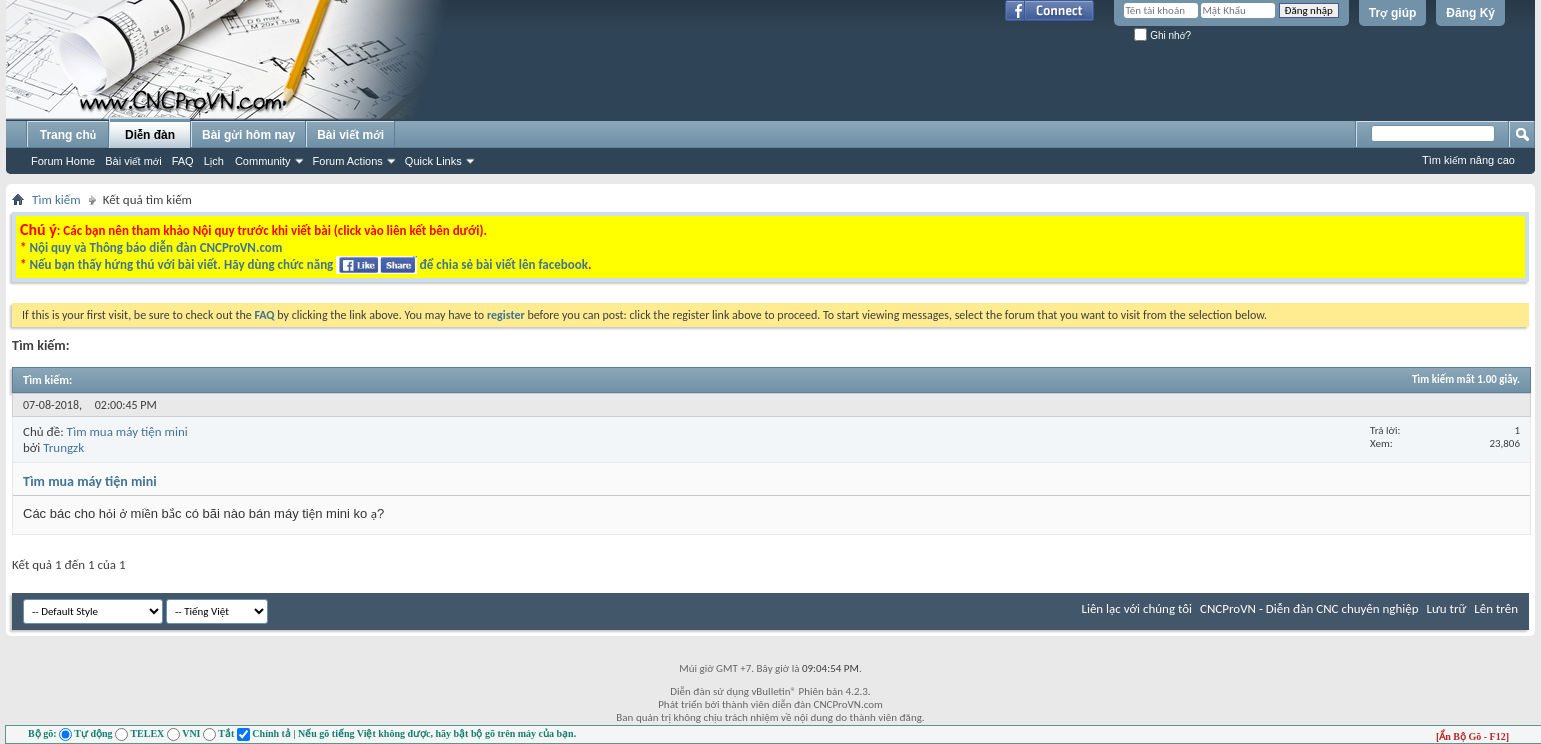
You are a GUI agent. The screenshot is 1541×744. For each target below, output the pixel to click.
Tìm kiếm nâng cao (1468, 160)
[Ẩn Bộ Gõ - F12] (1472, 736)
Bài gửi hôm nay (248, 135)
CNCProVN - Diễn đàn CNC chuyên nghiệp (1309, 608)
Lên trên (1496, 608)
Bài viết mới (133, 161)
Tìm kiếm (56, 199)
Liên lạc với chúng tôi (1136, 608)
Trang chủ (68, 135)
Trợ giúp (1393, 13)
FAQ (183, 161)
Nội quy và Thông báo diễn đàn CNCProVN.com (155, 247)
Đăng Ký (1470, 13)
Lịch (214, 161)
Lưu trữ (1447, 608)
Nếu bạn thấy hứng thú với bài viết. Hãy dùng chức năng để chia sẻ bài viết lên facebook (308, 264)
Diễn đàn (150, 135)
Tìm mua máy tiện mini (127, 431)
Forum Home (63, 161)
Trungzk (63, 447)
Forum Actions (348, 161)
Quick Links (433, 161)
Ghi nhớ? (1162, 35)
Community (263, 161)
